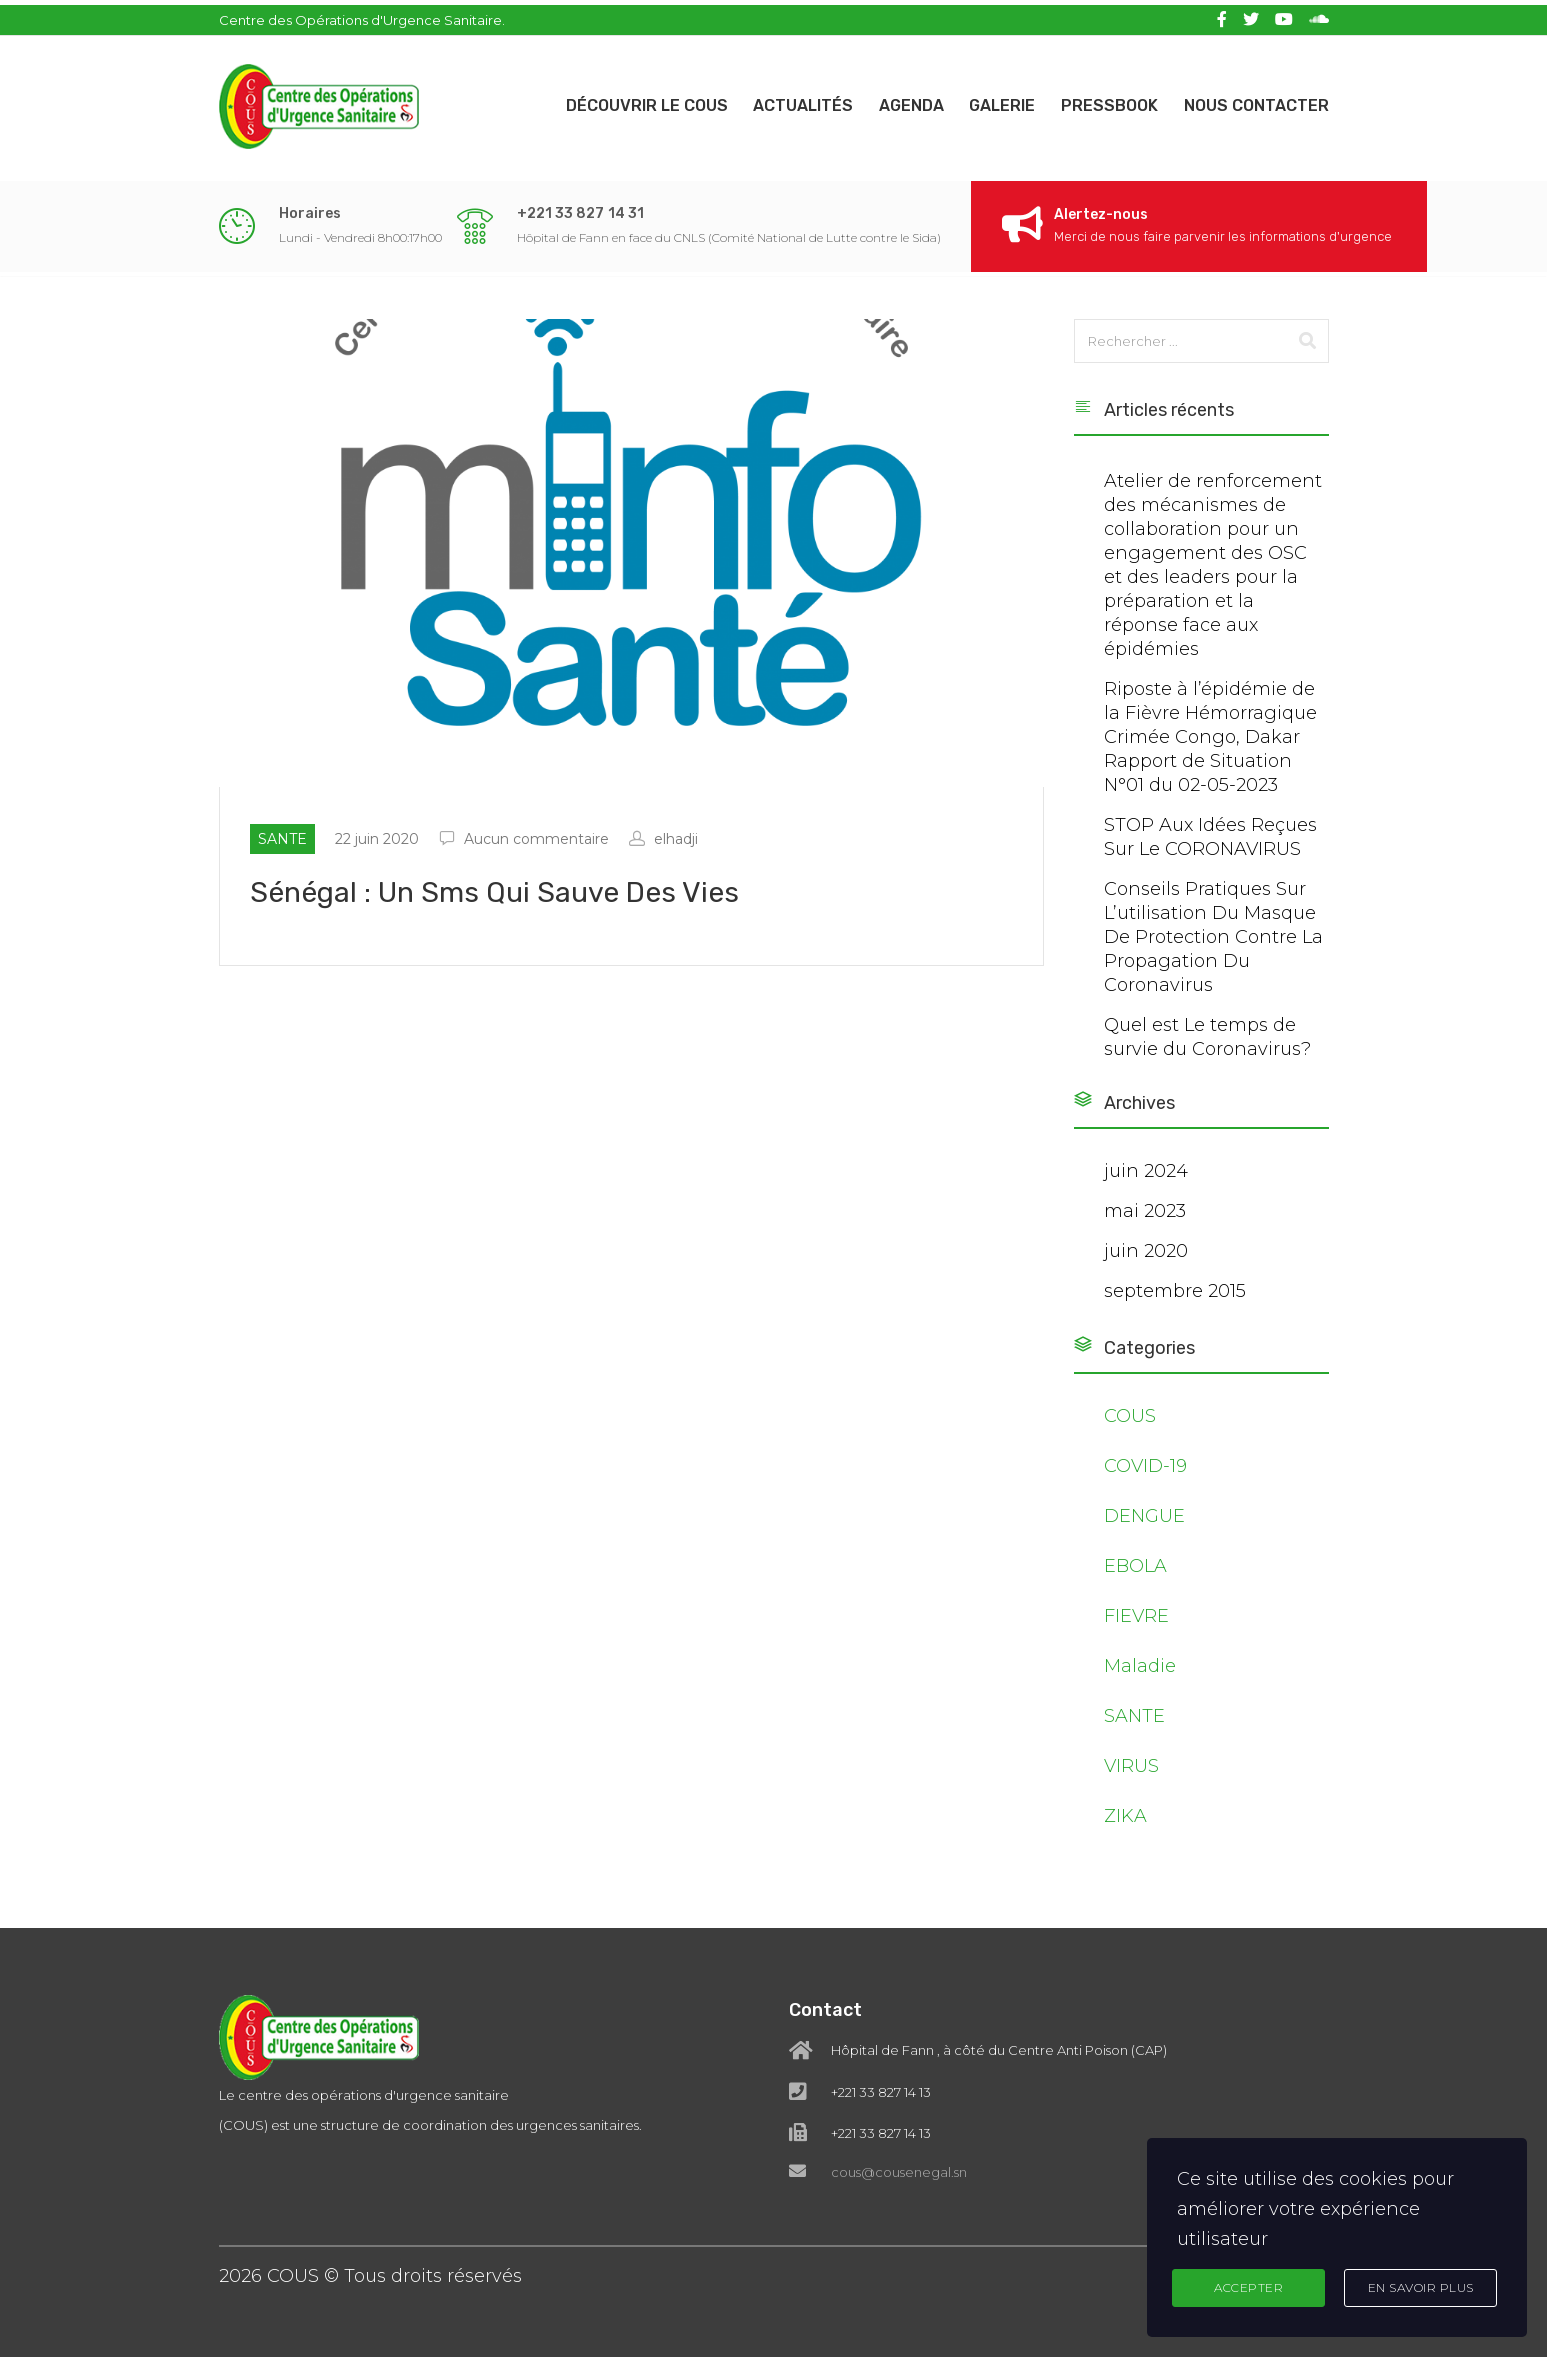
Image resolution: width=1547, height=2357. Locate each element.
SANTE (1134, 1724)
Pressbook (1105, 100)
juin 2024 (1146, 1179)
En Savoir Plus (1421, 2286)
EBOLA (1135, 1574)
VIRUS (1131, 1774)
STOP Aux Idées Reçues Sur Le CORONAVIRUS (1210, 845)
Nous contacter (1256, 100)
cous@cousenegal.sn (899, 2118)
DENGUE (1144, 1524)
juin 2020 (1146, 1259)
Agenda (898, 100)
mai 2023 (1145, 1219)
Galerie (994, 100)
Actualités (786, 100)
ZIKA (1125, 1824)
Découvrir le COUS (625, 100)
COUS (1130, 1424)
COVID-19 (1145, 1474)
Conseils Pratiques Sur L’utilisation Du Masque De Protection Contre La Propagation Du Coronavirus (1213, 945)
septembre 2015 (1175, 1299)
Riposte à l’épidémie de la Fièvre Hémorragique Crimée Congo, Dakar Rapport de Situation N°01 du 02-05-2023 (1210, 745)
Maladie (1140, 1674)
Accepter (1248, 2286)
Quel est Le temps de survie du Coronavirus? (1207, 1045)
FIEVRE (1136, 1624)
